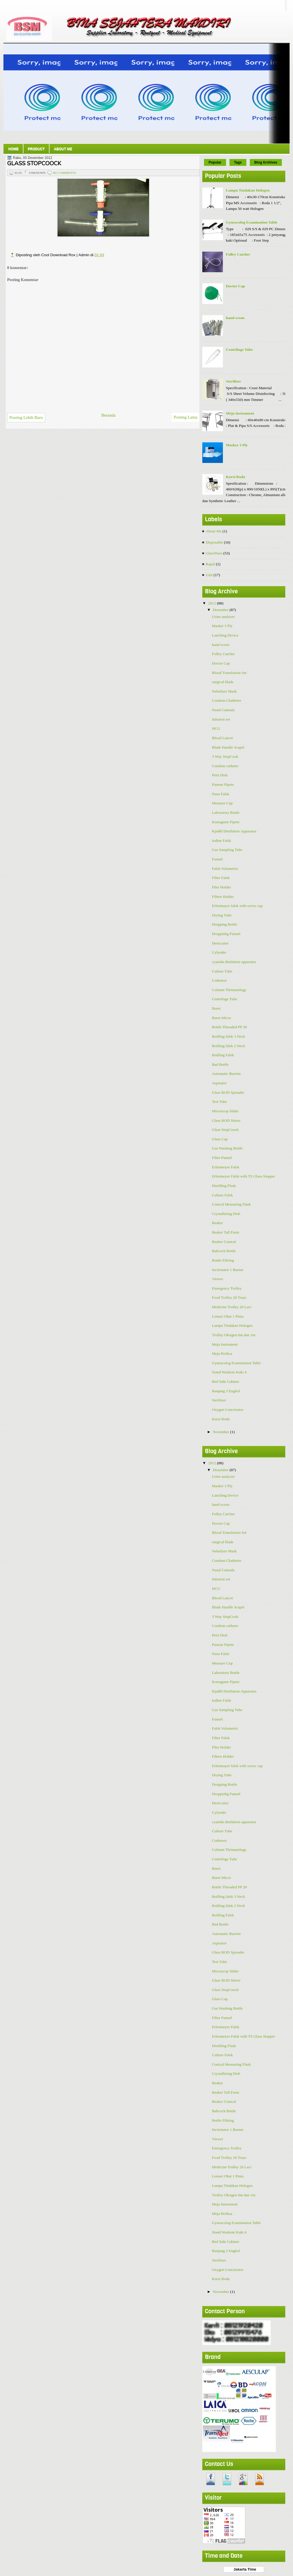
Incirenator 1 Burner (227, 1270)
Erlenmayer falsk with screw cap (237, 906)
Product (36, 149)
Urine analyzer (223, 616)
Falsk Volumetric (225, 868)
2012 (212, 603)
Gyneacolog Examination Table (251, 222)
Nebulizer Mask (224, 691)
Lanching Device (225, 635)
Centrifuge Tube (239, 349)
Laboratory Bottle (225, 812)
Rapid (210, 564)
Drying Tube (222, 915)
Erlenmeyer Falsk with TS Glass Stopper (243, 1176)
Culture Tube (222, 971)
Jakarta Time (243, 2569)
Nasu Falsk (220, 794)
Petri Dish (219, 775)
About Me (63, 149)
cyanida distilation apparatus (234, 962)
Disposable (214, 542)
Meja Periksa (222, 1353)
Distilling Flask (224, 1185)
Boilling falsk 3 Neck (228, 1036)
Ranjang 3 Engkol (226, 1391)
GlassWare (214, 553)
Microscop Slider (225, 1111)
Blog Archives (265, 162)
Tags (238, 162)
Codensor (219, 980)
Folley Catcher (238, 254)
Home (13, 149)
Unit (209, 575)
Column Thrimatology (229, 990)
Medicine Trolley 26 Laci (232, 1307)
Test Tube (219, 1101)
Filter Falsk (221, 878)
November (221, 1432)
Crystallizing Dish (226, 1214)
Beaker (217, 1223)
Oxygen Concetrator (227, 1409)
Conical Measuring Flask (231, 1204)
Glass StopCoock (225, 1129)
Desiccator (220, 943)
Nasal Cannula (223, 710)
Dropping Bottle (224, 924)
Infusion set (221, 719)
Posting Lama (185, 417)
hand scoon (235, 318)
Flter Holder (221, 887)
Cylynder (219, 952)
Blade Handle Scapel (228, 747)
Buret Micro (221, 1018)
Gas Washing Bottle (227, 1148)
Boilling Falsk (223, 1055)
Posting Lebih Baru (26, 417)
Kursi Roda (235, 477)
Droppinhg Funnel (226, 934)
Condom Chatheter (226, 700)
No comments (64, 172)
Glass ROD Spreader (228, 1092)
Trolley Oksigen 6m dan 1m (234, 1335)
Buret (216, 1008)
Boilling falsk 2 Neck (228, 1046)
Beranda (108, 415)
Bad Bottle (220, 1064)
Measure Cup (222, 803)
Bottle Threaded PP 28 (229, 1027)
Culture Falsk (222, 1195)
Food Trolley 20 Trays (229, 1297)
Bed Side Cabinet (225, 1381)
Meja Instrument (240, 413)
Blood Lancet (222, 738)
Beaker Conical (224, 1242)
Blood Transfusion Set (229, 673)
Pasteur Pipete (223, 784)
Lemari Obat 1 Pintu (228, 1316)
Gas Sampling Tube (227, 850)
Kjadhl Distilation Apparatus (234, 831)
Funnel (217, 859)
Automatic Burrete (226, 1073)
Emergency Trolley (227, 1288)
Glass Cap (220, 1139)
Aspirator (219, 1083)
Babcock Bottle (224, 1251)
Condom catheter (225, 766)
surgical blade (222, 682)
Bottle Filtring (223, 1260)
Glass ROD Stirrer (226, 1120)
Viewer (217, 1279)
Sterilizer (233, 381)
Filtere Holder (223, 896)
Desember (221, 610)
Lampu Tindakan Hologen (248, 190)
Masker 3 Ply (237, 445)
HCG (216, 728)
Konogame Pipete (225, 822)
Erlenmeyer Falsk (225, 1167)
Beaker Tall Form (225, 1232)
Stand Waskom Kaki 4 (229, 1372)
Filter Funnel (222, 1157)
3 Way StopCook (225, 756)
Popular (215, 162)
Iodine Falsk (221, 840)
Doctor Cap (235, 286)
